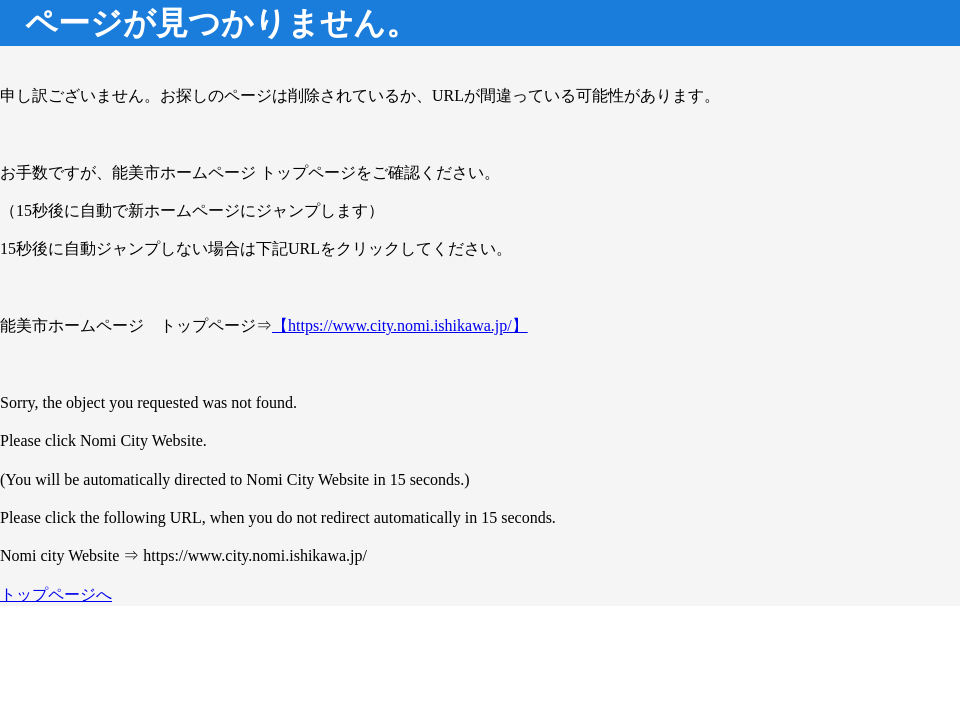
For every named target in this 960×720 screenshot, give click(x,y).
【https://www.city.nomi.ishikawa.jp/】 (400, 325)
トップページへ (56, 594)
